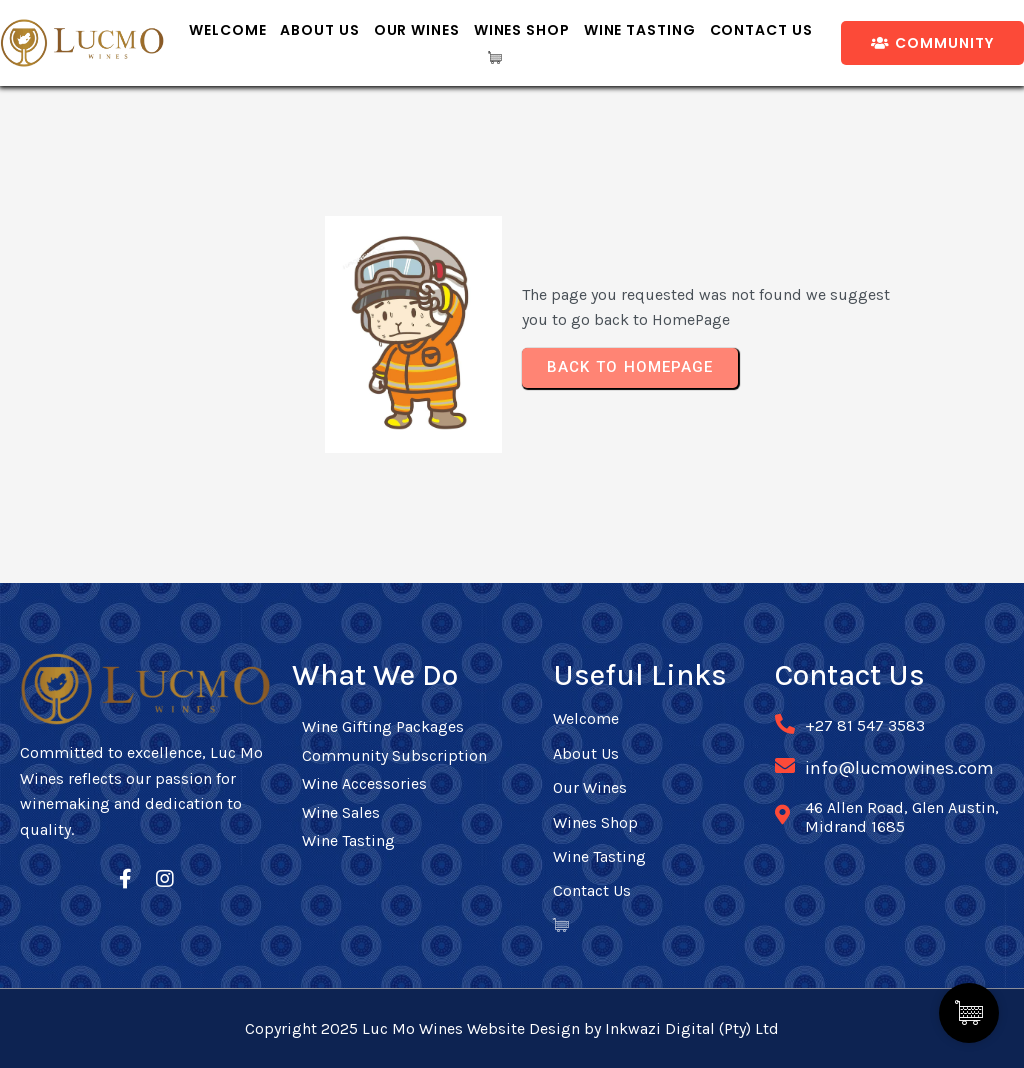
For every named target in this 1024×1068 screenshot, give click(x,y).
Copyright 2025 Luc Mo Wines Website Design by (425, 1028)
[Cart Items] (500, 58)
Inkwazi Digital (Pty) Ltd (692, 1028)
